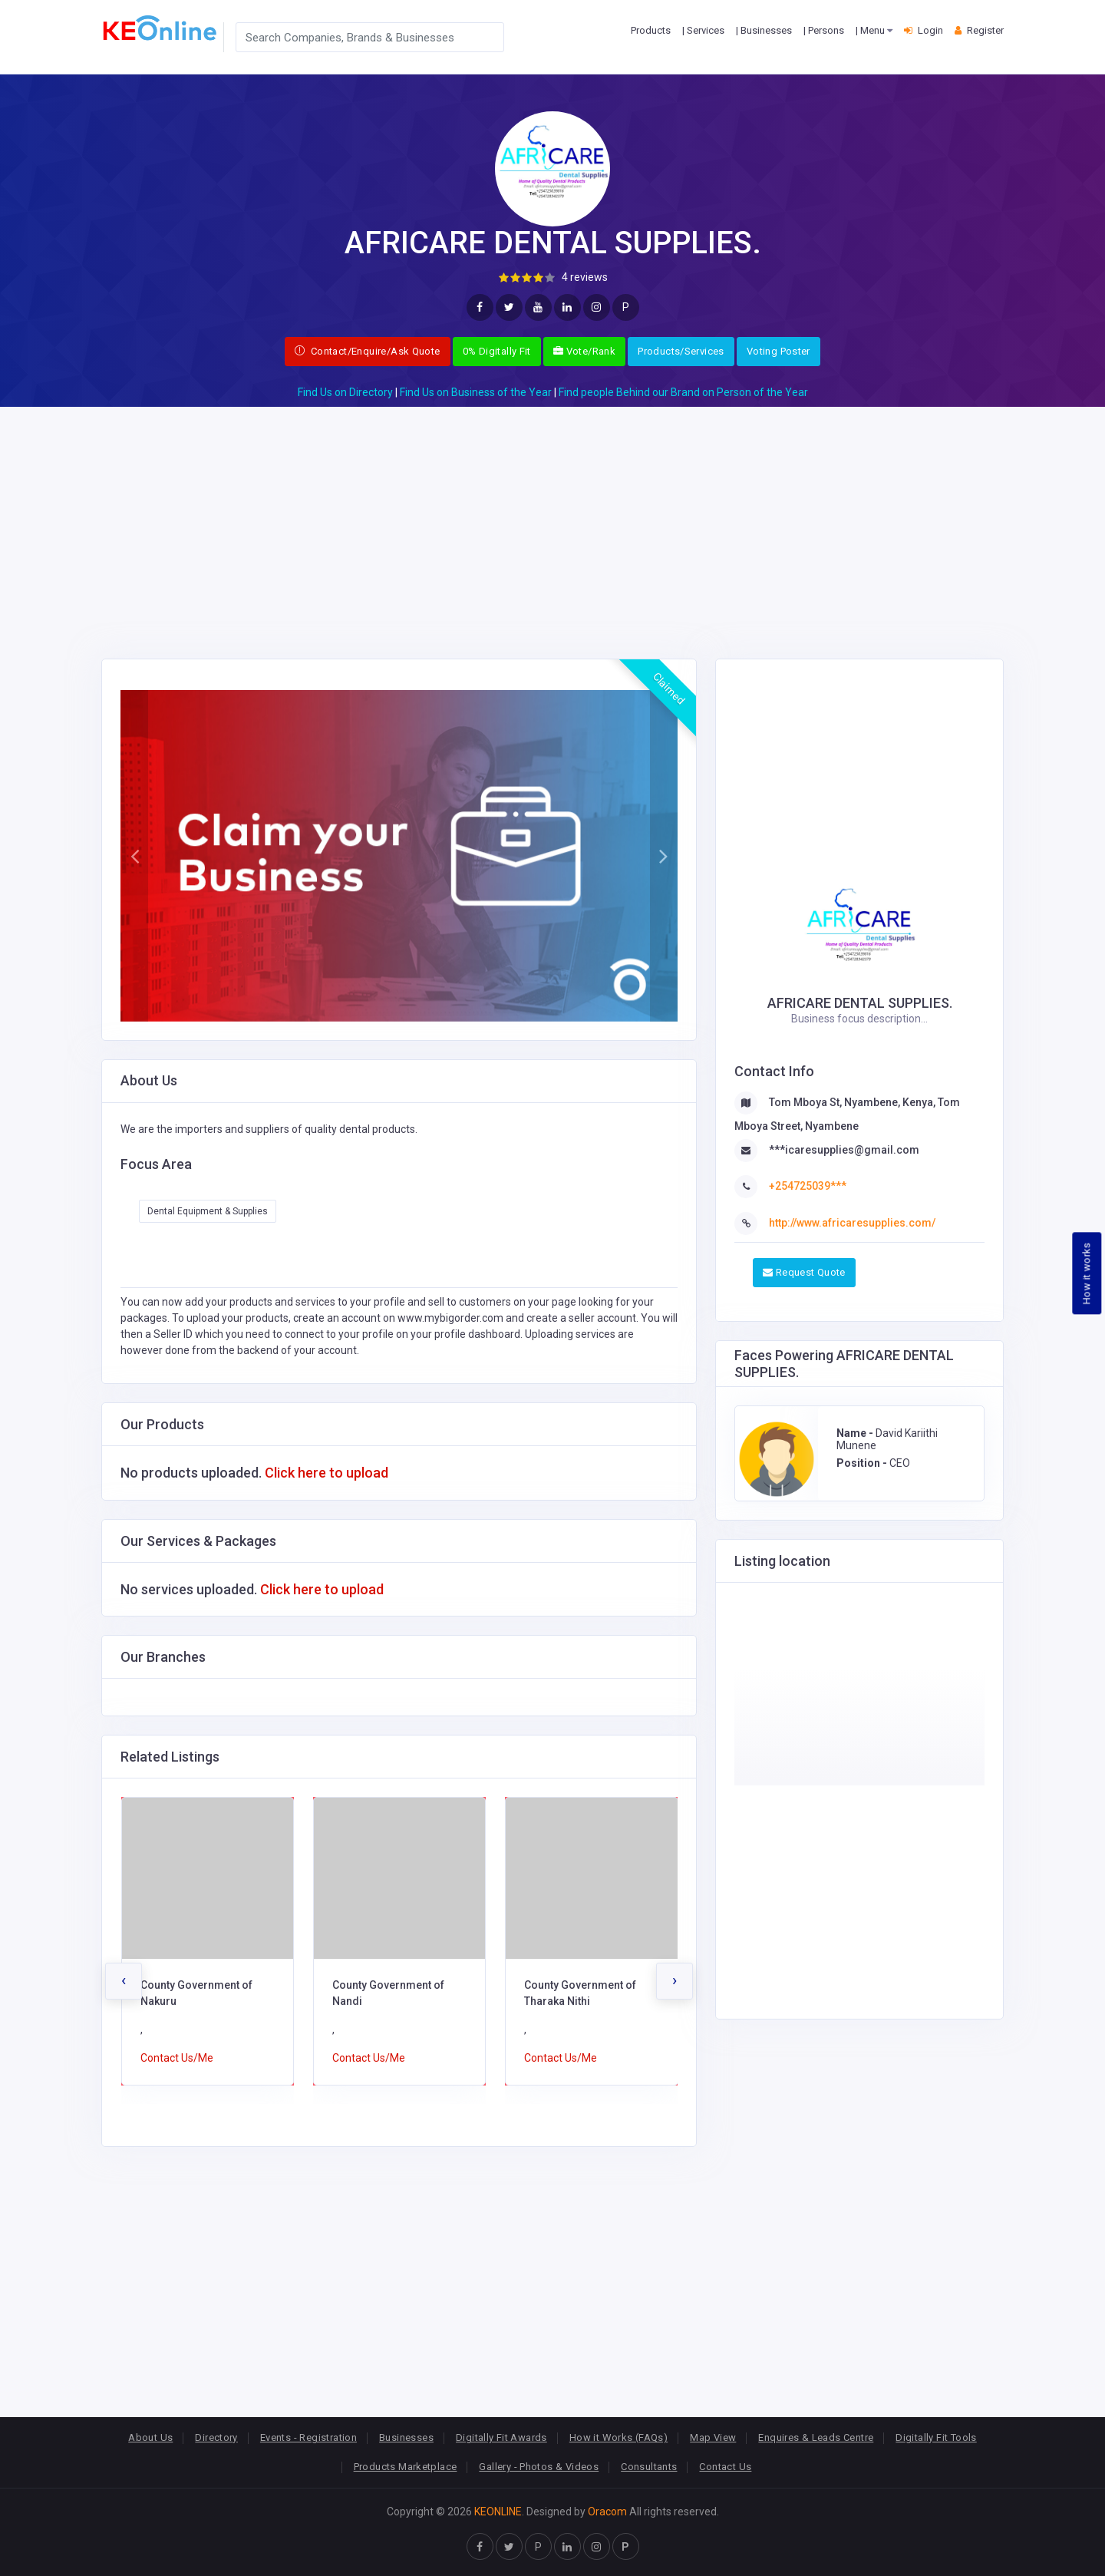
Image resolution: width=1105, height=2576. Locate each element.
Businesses (406, 2437)
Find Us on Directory (345, 392)
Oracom (607, 2511)
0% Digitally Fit (497, 351)
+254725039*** (807, 1186)
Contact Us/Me (176, 2058)
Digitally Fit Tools (936, 2437)
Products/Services (681, 351)
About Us (150, 2437)
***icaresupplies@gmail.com (844, 1150)
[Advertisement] (552, 514)
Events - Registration (308, 2437)
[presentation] (123, 1981)
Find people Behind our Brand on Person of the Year (683, 392)
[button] (134, 856)
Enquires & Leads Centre (815, 2437)
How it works (1087, 1274)
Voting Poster (778, 351)
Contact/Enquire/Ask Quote (367, 351)
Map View (713, 2437)
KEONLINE (498, 2511)
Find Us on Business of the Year (476, 392)
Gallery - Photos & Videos (539, 2466)
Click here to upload (326, 1473)
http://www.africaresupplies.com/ (852, 1223)
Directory (216, 2437)
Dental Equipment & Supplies (207, 1211)
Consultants (649, 2466)
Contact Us (725, 2466)
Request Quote (804, 1272)
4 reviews (585, 277)
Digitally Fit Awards (501, 2437)
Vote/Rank (584, 351)
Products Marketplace (405, 2466)
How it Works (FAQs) (618, 2437)
